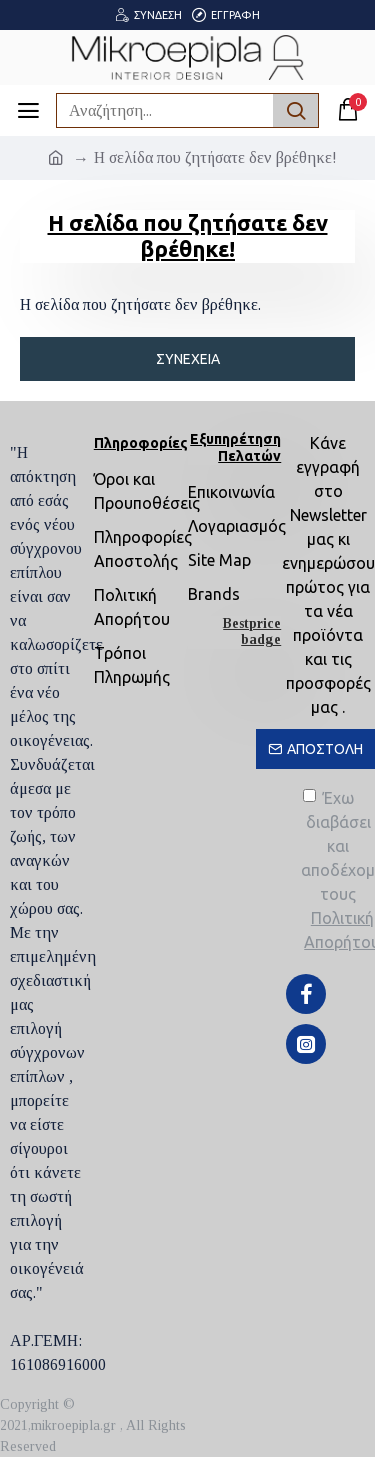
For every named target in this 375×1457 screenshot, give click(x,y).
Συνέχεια (188, 359)
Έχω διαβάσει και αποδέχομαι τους (338, 871)
